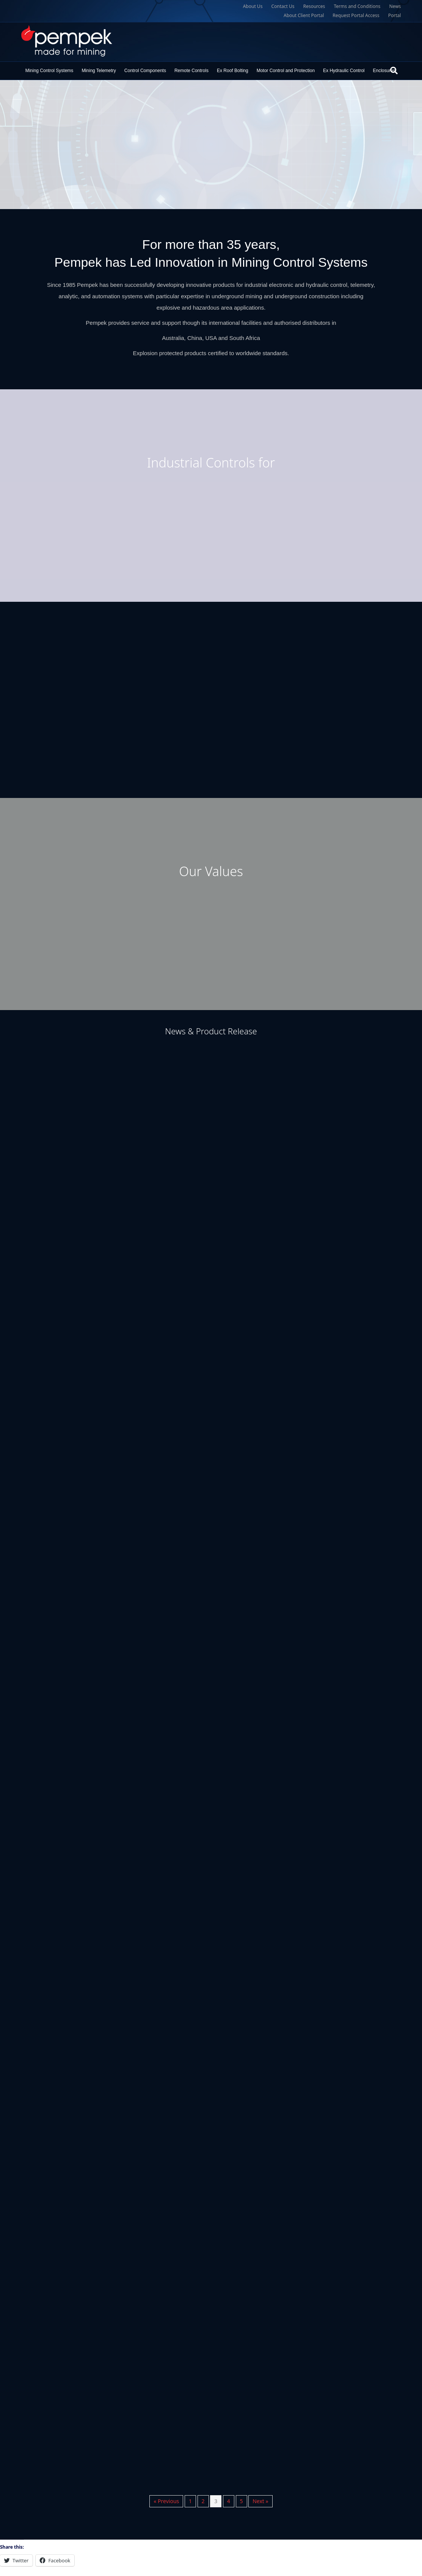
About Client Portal (304, 15)
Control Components (145, 70)
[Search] (394, 70)
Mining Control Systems (49, 70)
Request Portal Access (356, 15)
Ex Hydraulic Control (343, 70)
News (395, 6)
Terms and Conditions (357, 6)
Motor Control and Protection (286, 70)
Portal (394, 15)
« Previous (166, 2501)
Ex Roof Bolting (232, 70)
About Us (253, 6)
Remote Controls (191, 70)
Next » (260, 2501)
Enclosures (384, 70)
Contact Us (283, 6)
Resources (314, 6)
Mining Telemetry (99, 70)
